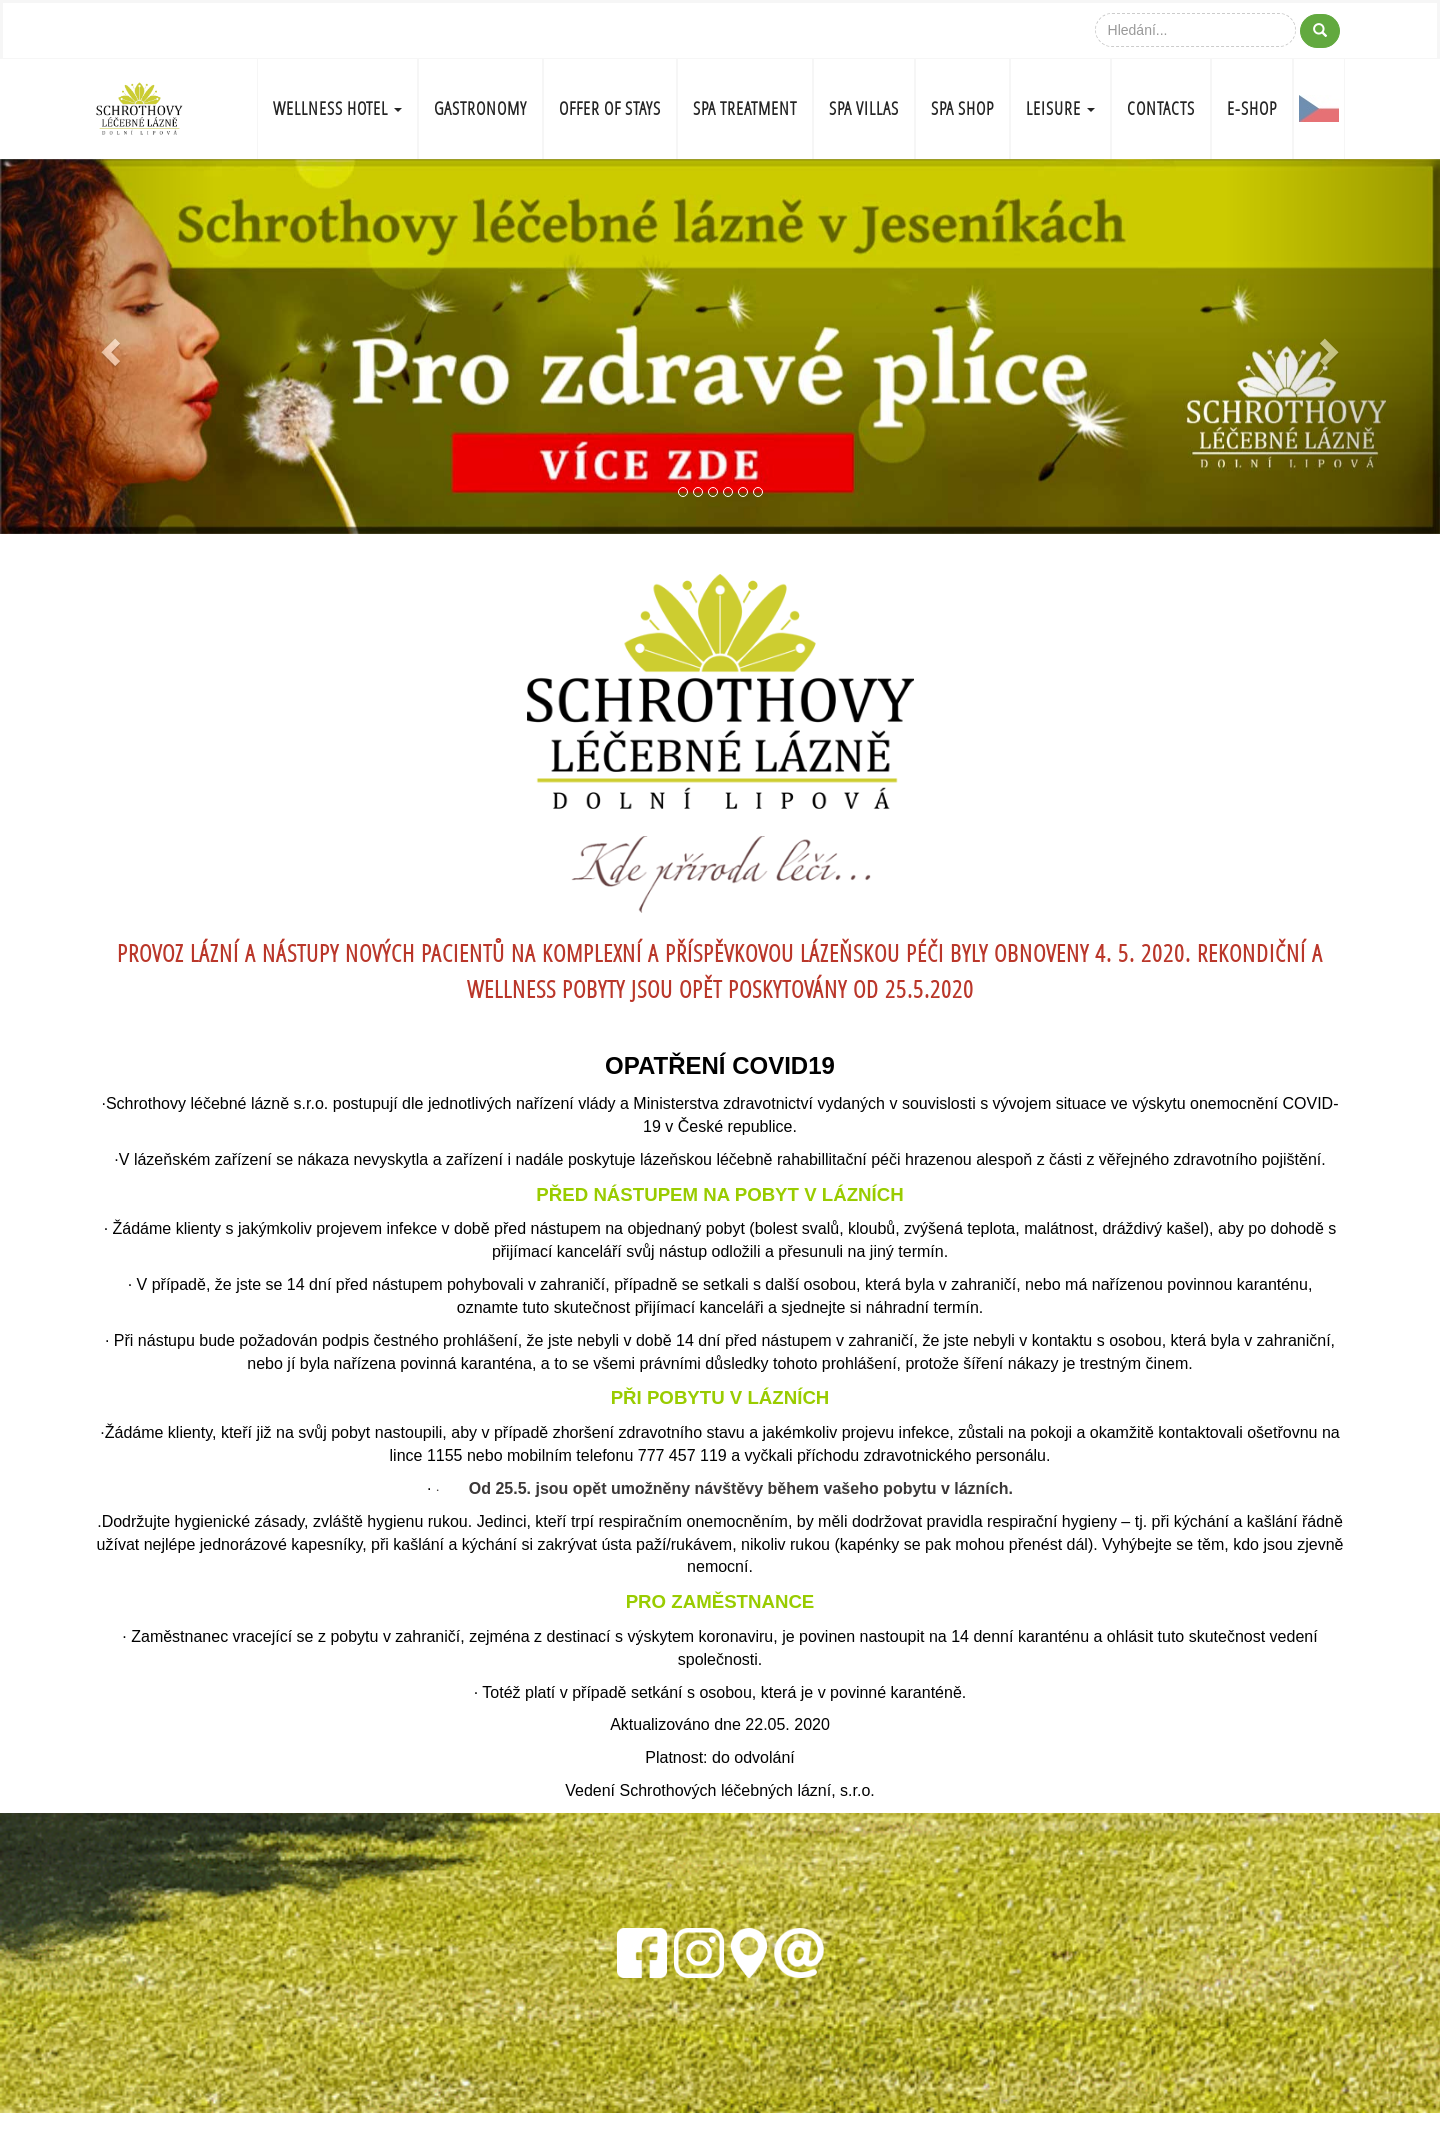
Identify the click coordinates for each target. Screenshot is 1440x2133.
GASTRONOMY (480, 108)
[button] (108, 346)
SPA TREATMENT (745, 108)
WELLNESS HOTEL (337, 108)
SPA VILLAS (864, 108)
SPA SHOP (962, 108)
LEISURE (1060, 108)
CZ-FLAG (1319, 109)
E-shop (1252, 108)
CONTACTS (1161, 108)
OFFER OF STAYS (610, 108)
